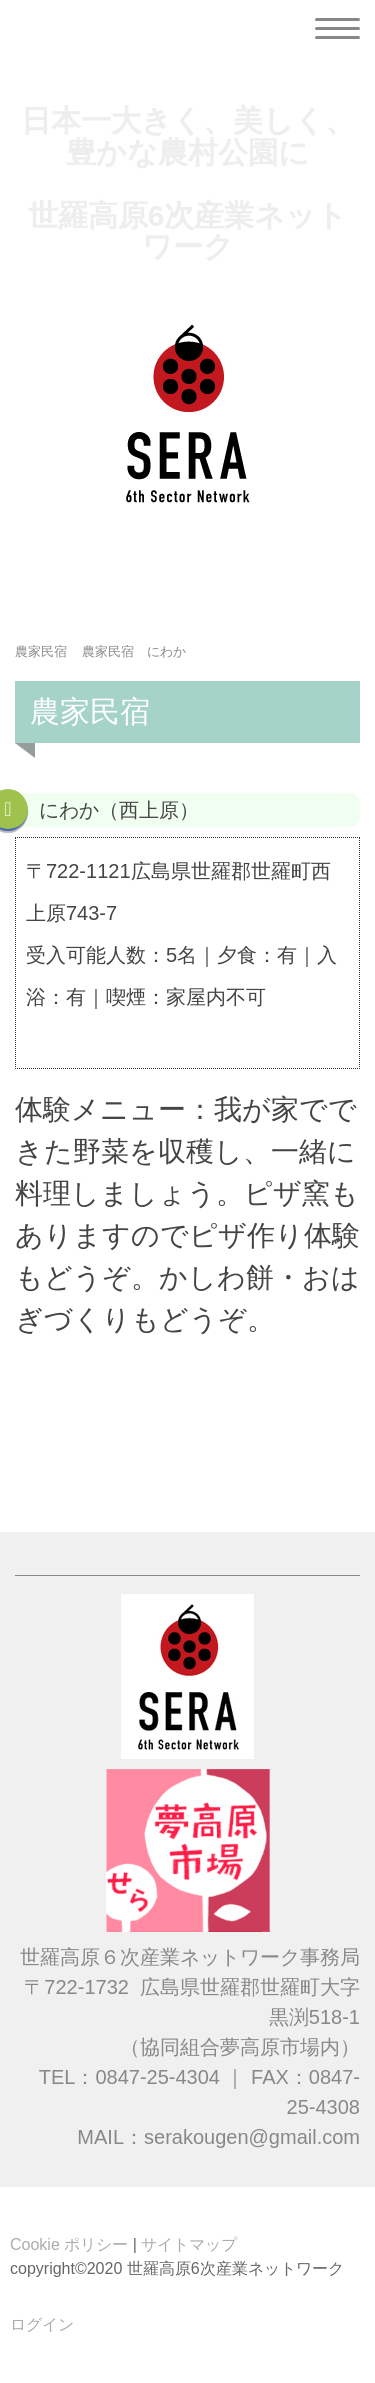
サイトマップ (189, 2244)
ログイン (42, 2324)
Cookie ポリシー (69, 2244)
